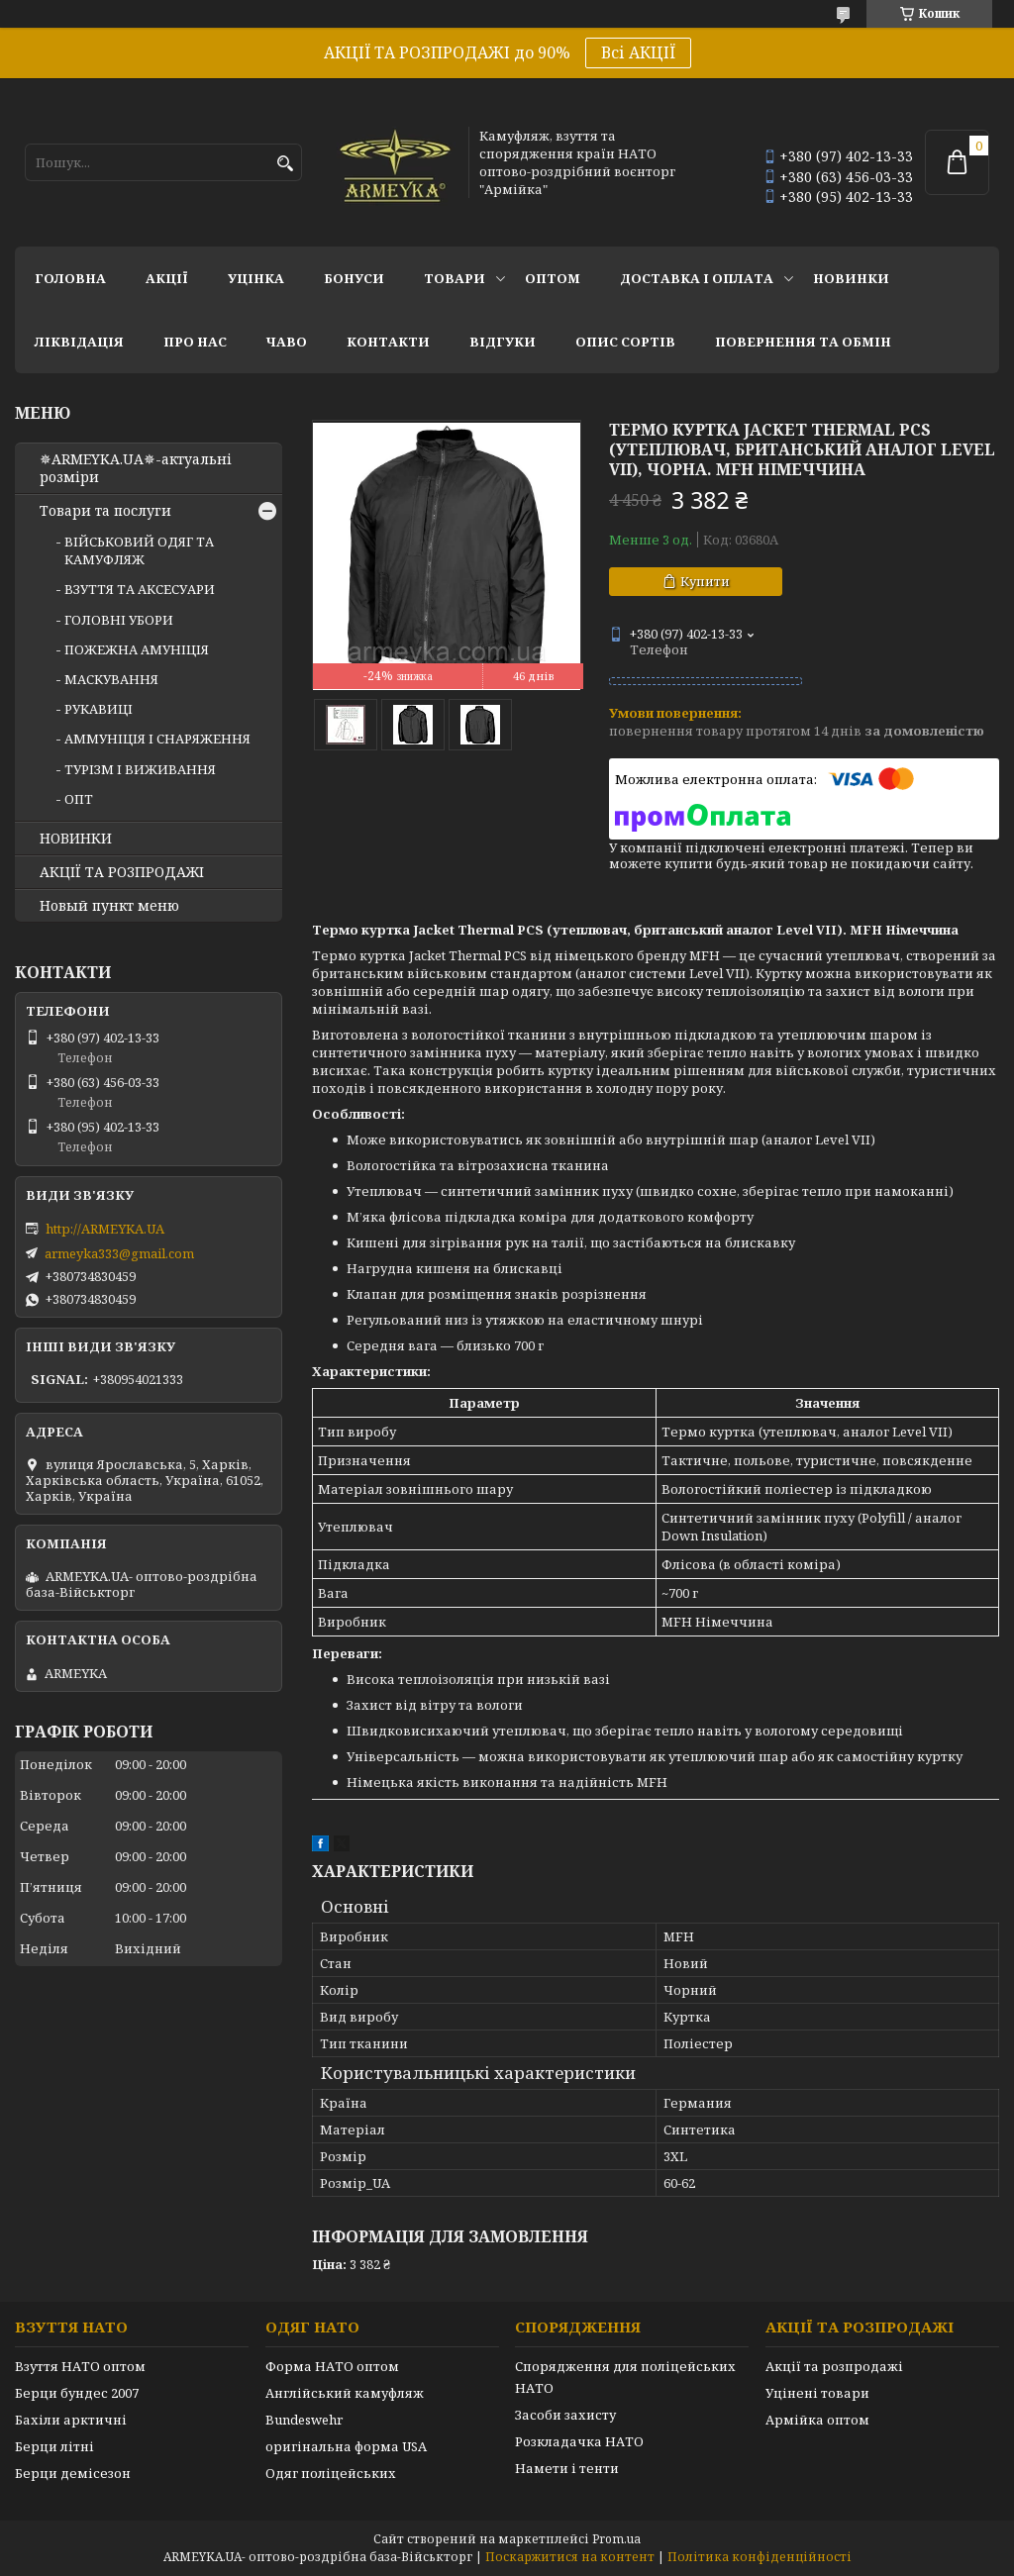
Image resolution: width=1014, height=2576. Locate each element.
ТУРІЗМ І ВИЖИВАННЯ (140, 769)
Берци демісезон (73, 2473)
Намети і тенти (567, 2468)
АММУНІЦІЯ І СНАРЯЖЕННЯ (157, 738)
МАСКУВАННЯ (111, 679)
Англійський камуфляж (344, 2393)
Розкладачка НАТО (579, 2441)
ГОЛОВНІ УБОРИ (118, 620)
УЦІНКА (256, 278)
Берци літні (54, 2446)
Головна (70, 278)
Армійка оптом (817, 2419)
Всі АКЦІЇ (638, 52)
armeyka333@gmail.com (119, 1253)
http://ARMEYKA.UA (105, 1229)
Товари (454, 278)
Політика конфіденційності (759, 2556)
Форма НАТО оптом (332, 2366)
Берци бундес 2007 (77, 2393)
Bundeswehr (304, 2419)
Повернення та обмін (803, 341)
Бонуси (354, 278)
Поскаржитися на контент (570, 2556)
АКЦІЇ (167, 278)
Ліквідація (79, 341)
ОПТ (78, 799)
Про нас (195, 341)
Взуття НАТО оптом (80, 2366)
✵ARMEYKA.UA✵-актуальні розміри (136, 468)
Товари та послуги (105, 511)
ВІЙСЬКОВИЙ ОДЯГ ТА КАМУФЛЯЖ (139, 550)
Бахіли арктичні (71, 2419)
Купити (705, 581)
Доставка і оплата (696, 278)
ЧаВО (286, 341)
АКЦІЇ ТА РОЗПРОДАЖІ (122, 872)
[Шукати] (284, 164)
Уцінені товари (817, 2393)
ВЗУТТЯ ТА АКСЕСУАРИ (139, 589)
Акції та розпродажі (834, 2366)
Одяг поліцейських (330, 2473)
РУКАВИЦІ (98, 709)
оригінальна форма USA (346, 2446)
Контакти (388, 341)
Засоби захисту (565, 2415)
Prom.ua (616, 2538)
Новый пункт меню (109, 906)
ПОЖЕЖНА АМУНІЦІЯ (136, 649)
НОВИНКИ (851, 278)
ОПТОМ (552, 278)
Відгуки (502, 341)
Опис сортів (625, 341)
